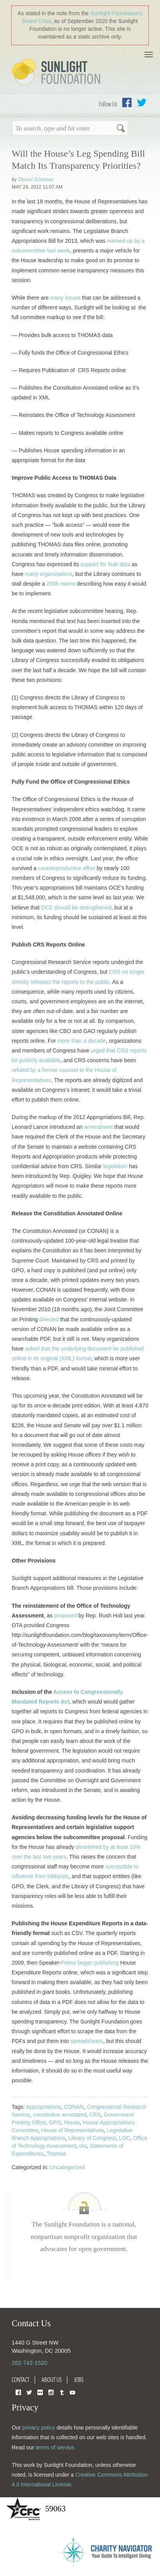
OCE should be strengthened (76, 907)
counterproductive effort (66, 868)
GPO (55, 2122)
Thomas (56, 2153)
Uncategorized (67, 2167)
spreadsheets (86, 2041)
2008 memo (61, 584)
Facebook (127, 102)
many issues (65, 298)
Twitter (141, 102)
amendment (98, 1127)
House (71, 2122)
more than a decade (82, 1041)
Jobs (79, 2379)
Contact (21, 2379)
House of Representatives (72, 2130)
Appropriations (43, 2107)
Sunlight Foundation (58, 72)
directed (49, 1319)
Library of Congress (92, 2138)
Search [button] (121, 129)
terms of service (54, 2447)
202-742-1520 (29, 2363)
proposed (65, 1615)
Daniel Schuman (35, 179)
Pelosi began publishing (90, 1963)
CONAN (74, 2107)
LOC (124, 2138)
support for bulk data (105, 564)
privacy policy (38, 2427)
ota (82, 2146)
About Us (52, 2379)
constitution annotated (59, 2115)
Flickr (40, 2392)
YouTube (72, 2392)
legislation (115, 1166)
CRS (95, 2115)
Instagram (51, 2392)
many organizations (48, 574)
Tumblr (62, 2392)
